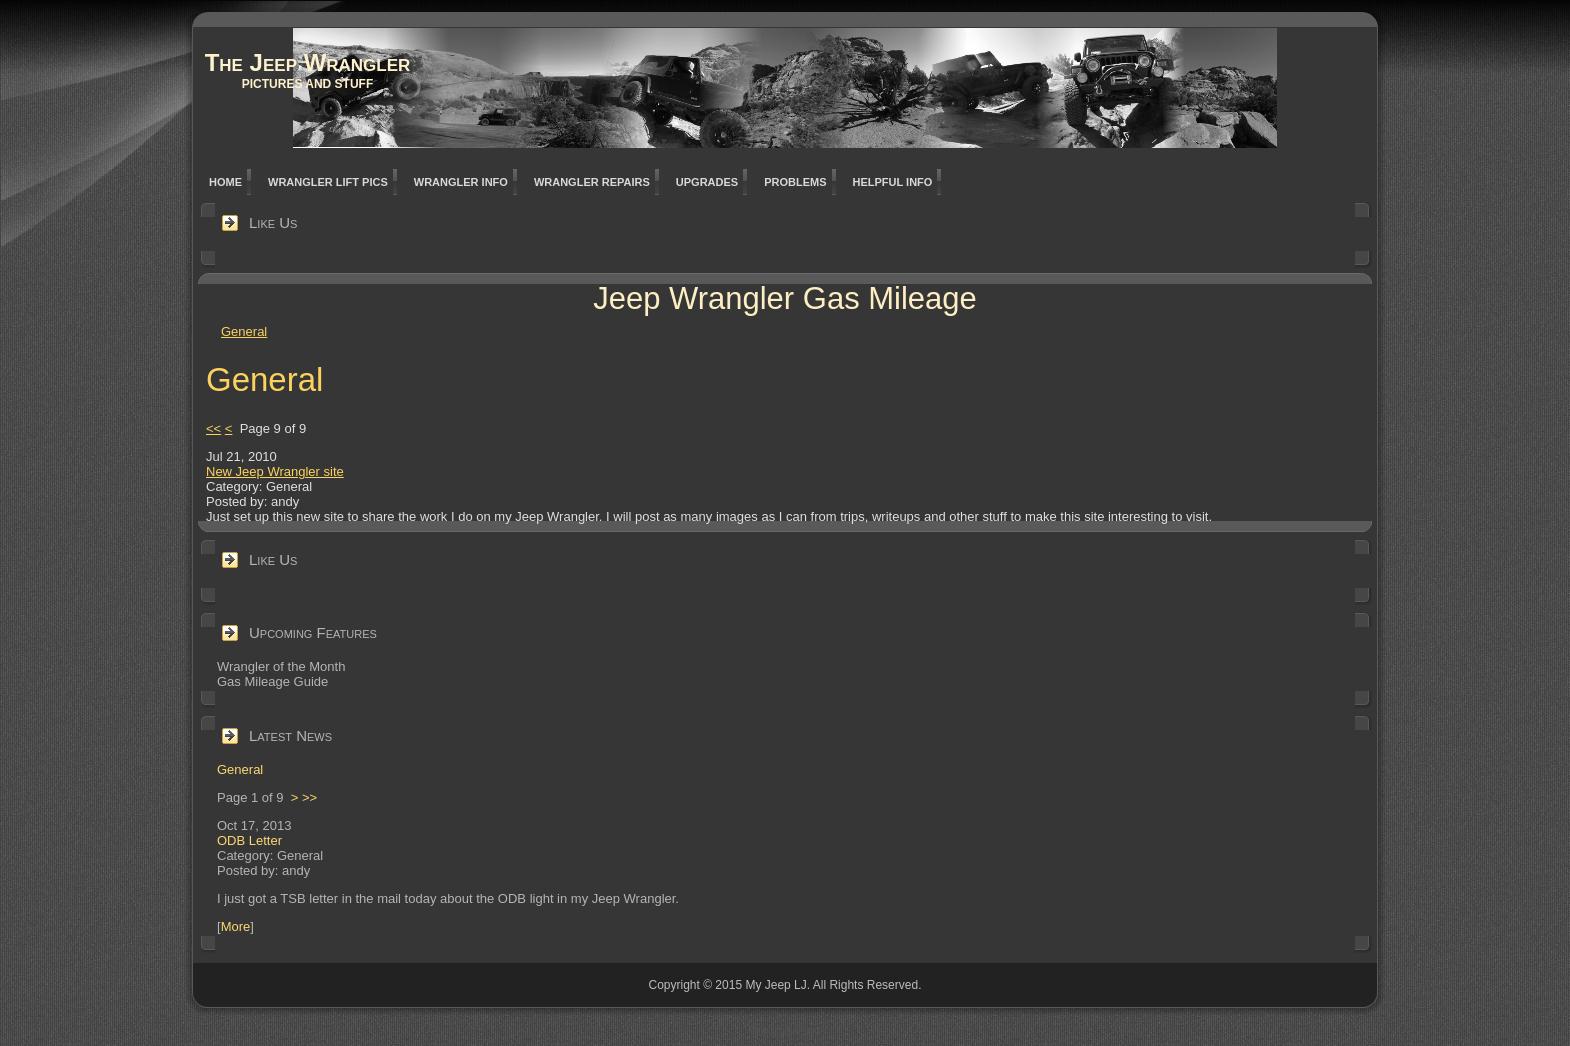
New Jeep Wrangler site (275, 471)
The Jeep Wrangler (308, 62)
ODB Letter (249, 840)
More (236, 926)
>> (309, 797)
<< (213, 428)
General (244, 331)
